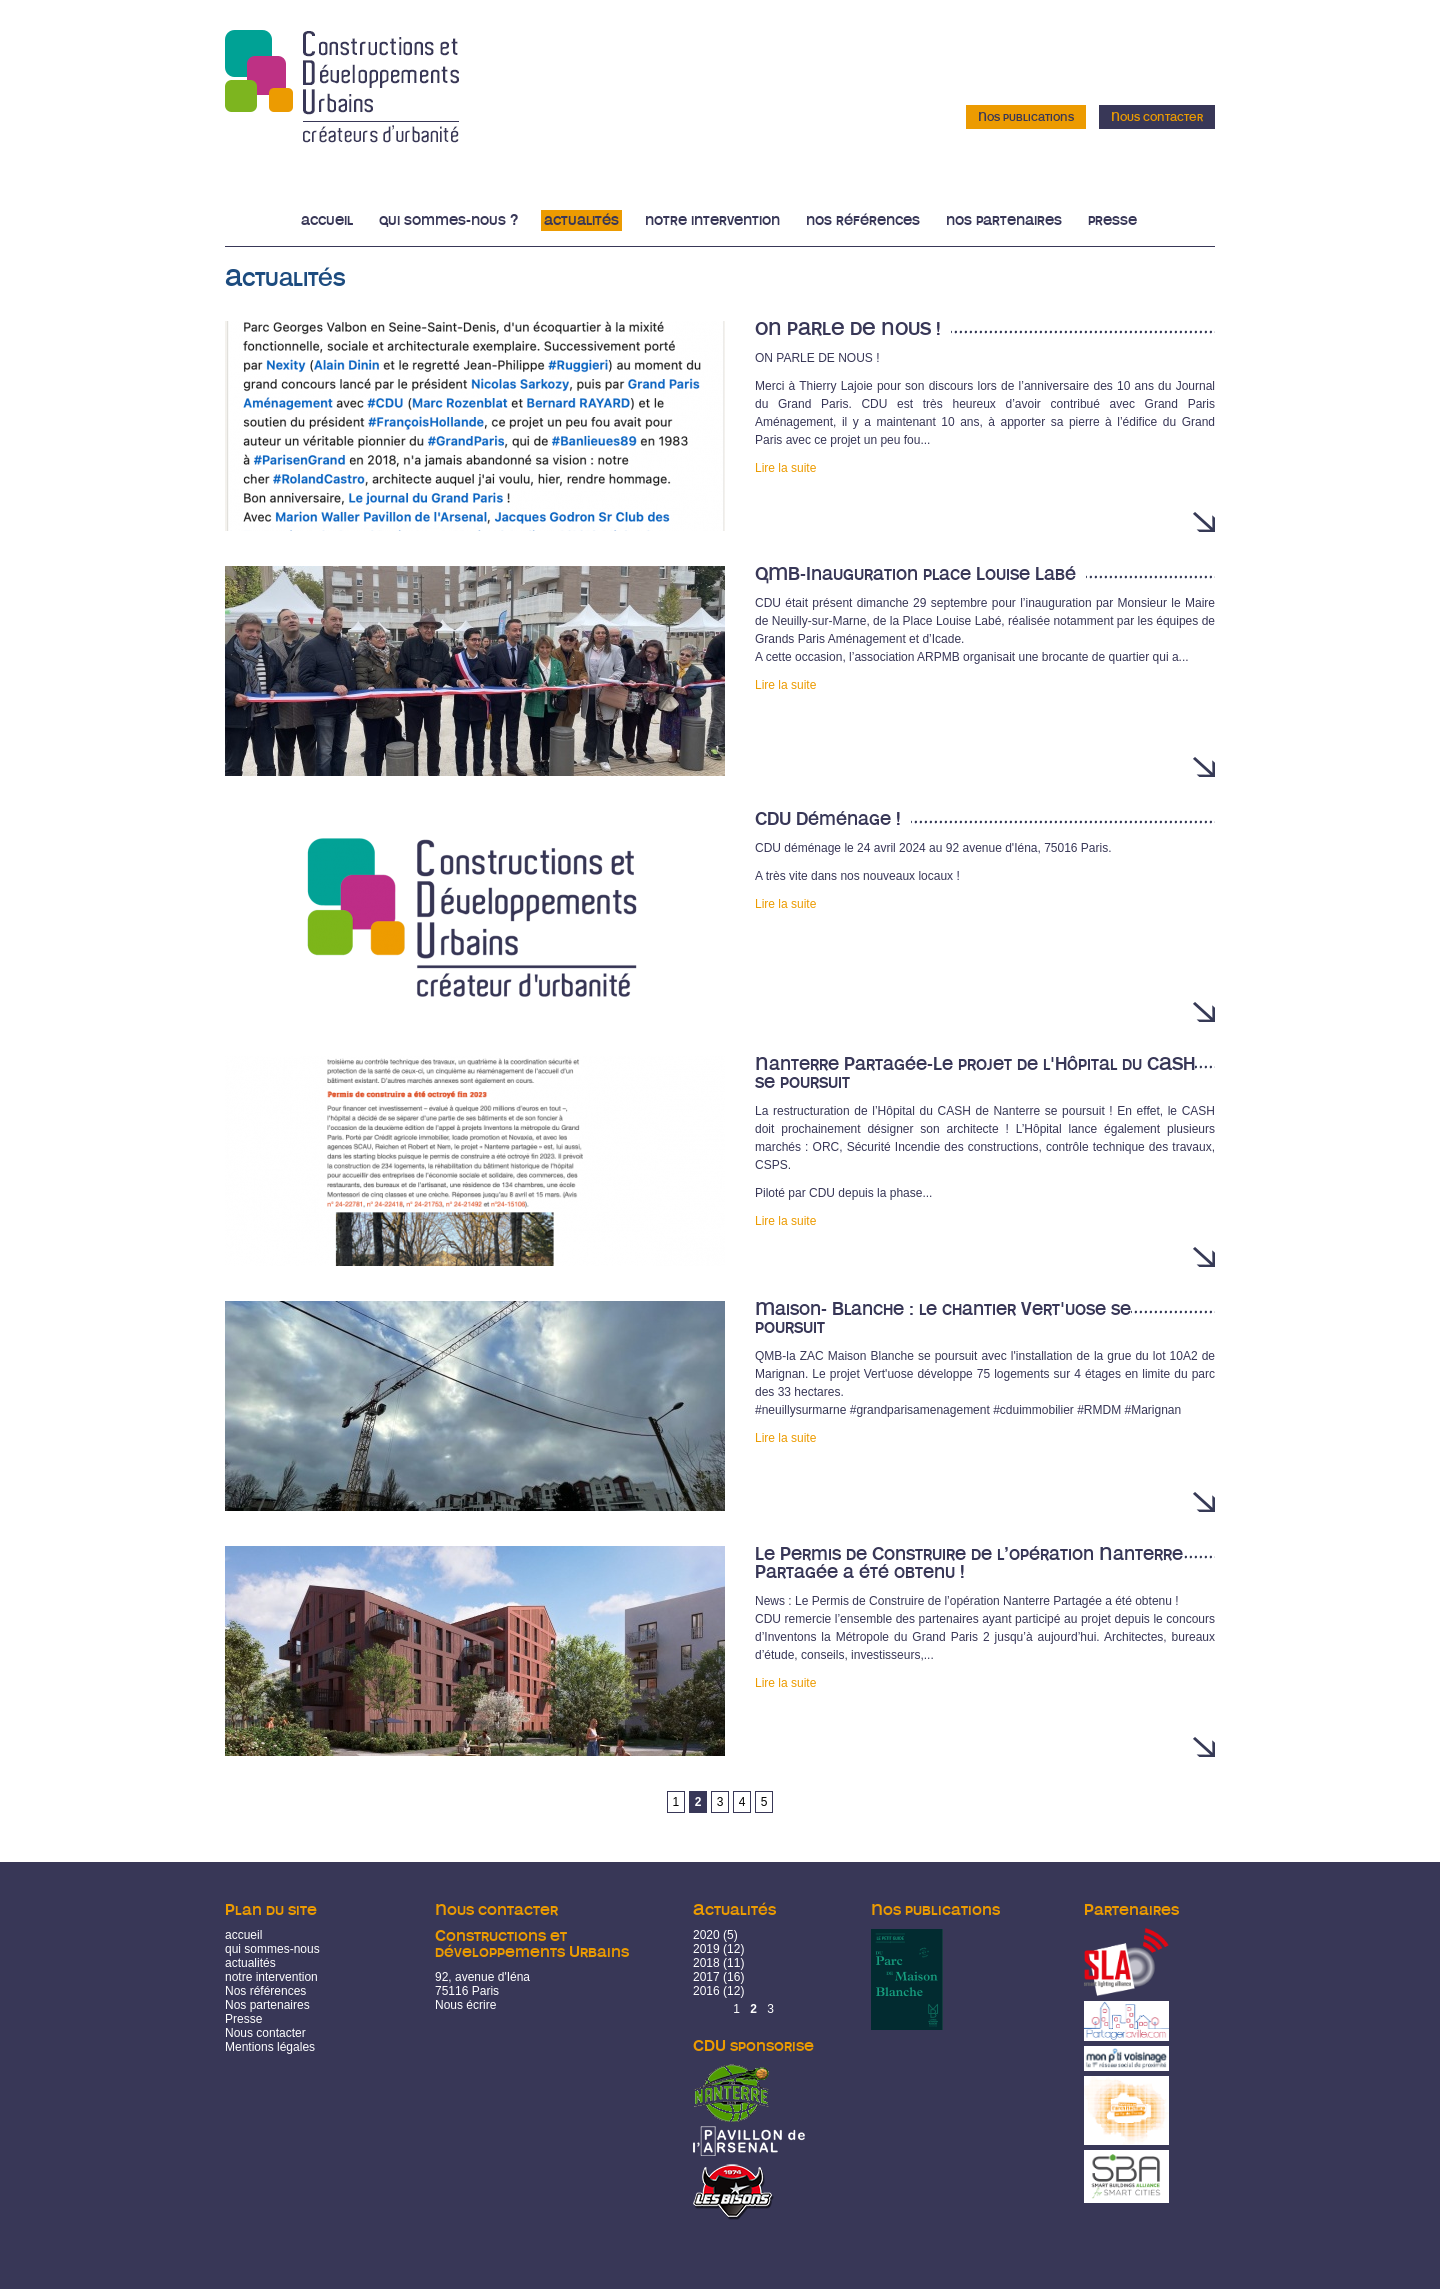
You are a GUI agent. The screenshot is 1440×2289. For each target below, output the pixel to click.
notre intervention (271, 1977)
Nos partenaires (1004, 220)
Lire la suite (785, 468)
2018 (706, 1963)
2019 (706, 1949)
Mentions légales (270, 2047)
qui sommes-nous (272, 1949)
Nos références (863, 220)
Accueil (327, 220)
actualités (250, 1963)
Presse (1112, 220)
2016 (706, 1991)
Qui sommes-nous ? (448, 220)
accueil (243, 1935)
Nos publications (1026, 117)
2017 (706, 1977)
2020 (706, 1935)
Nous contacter (1157, 117)
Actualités (581, 220)
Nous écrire (465, 2005)
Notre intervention (712, 220)
